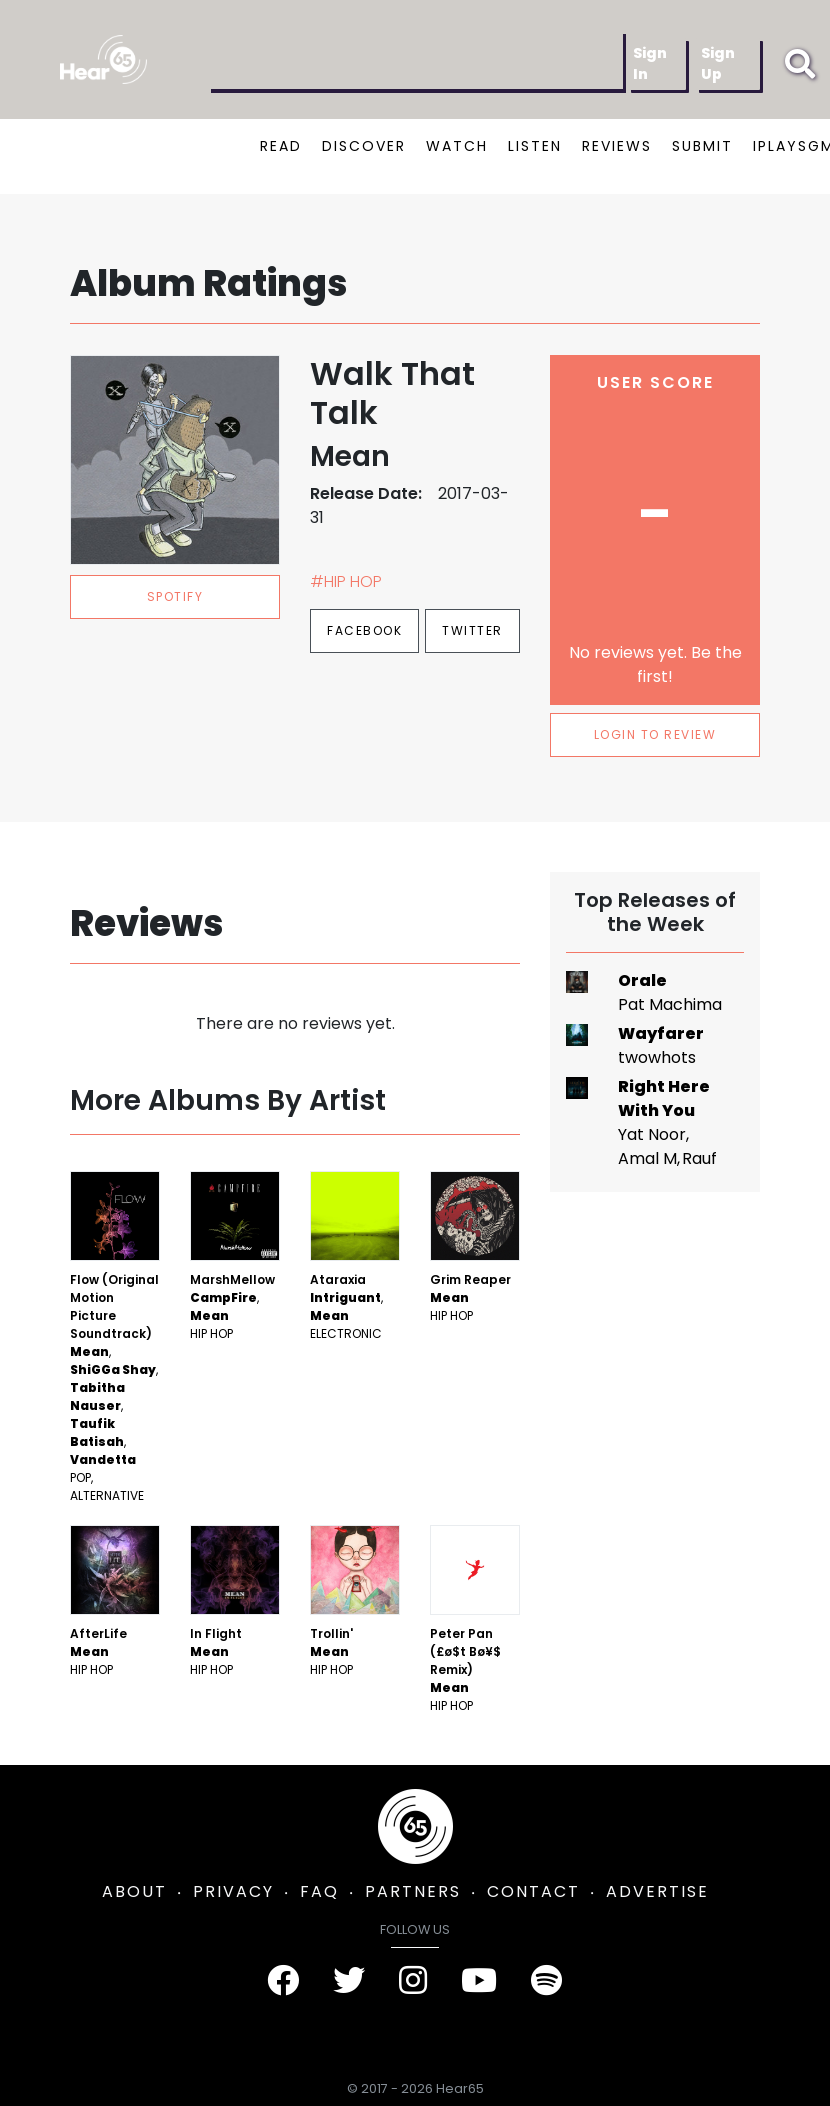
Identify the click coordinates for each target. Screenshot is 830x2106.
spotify (175, 596)
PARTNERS (413, 1891)
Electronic (346, 1333)
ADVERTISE (657, 1891)
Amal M (647, 1158)
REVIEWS (617, 146)
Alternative (107, 1495)
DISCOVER (364, 146)
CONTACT (533, 1891)
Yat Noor (652, 1134)
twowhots (657, 1057)
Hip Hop (211, 1333)
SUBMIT (702, 146)
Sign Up (718, 63)
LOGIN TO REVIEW (655, 734)
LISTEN (535, 146)
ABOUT (134, 1891)
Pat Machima (670, 1004)
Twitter (472, 630)
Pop (80, 1477)
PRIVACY (233, 1891)
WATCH (457, 146)
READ (281, 146)
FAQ (319, 1891)
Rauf (699, 1158)
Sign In (650, 63)
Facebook (364, 630)
